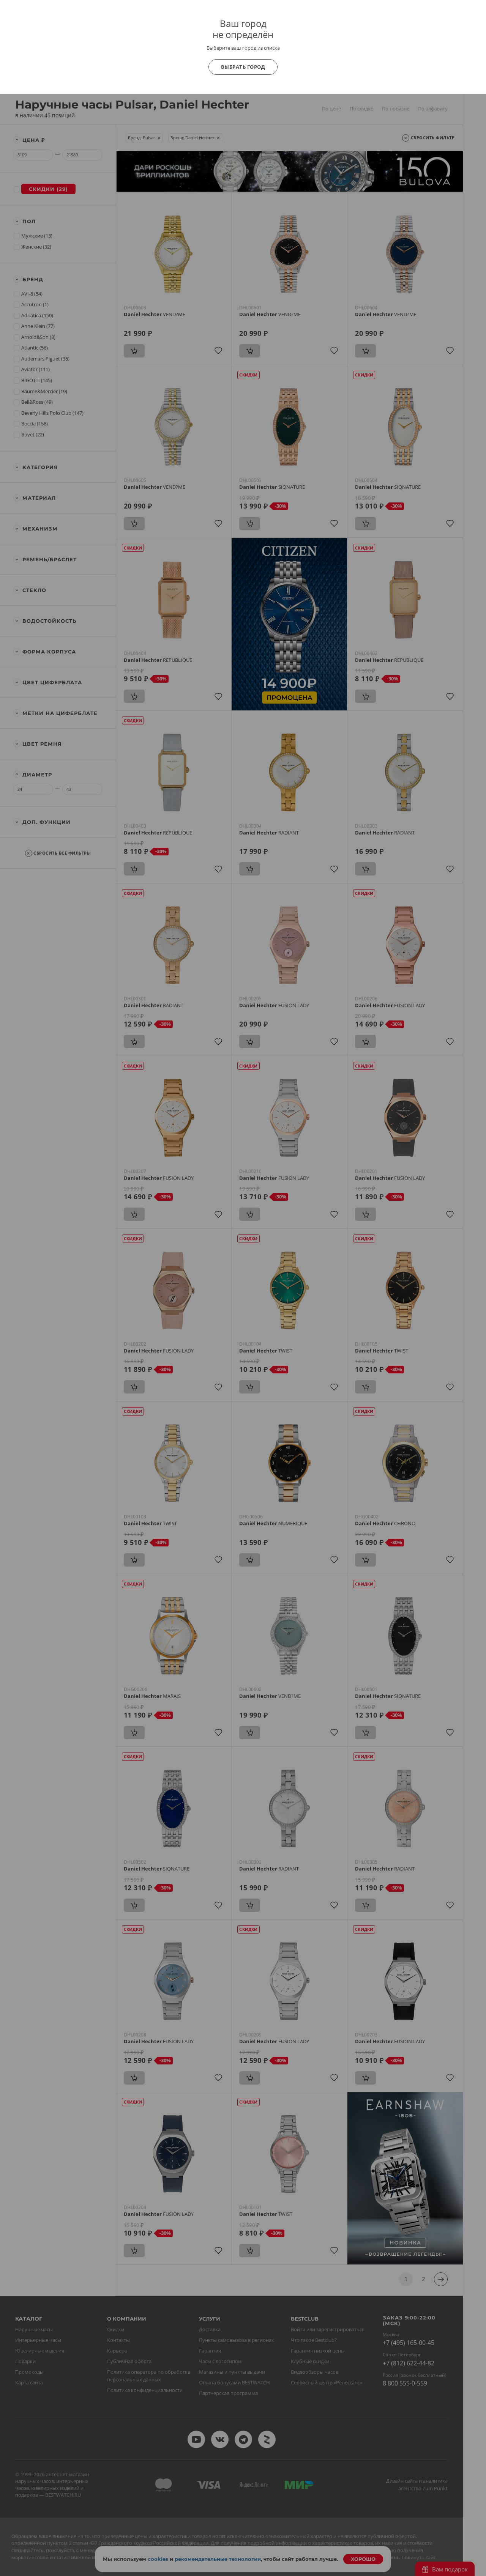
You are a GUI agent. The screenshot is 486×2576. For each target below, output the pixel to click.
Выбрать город (243, 66)
